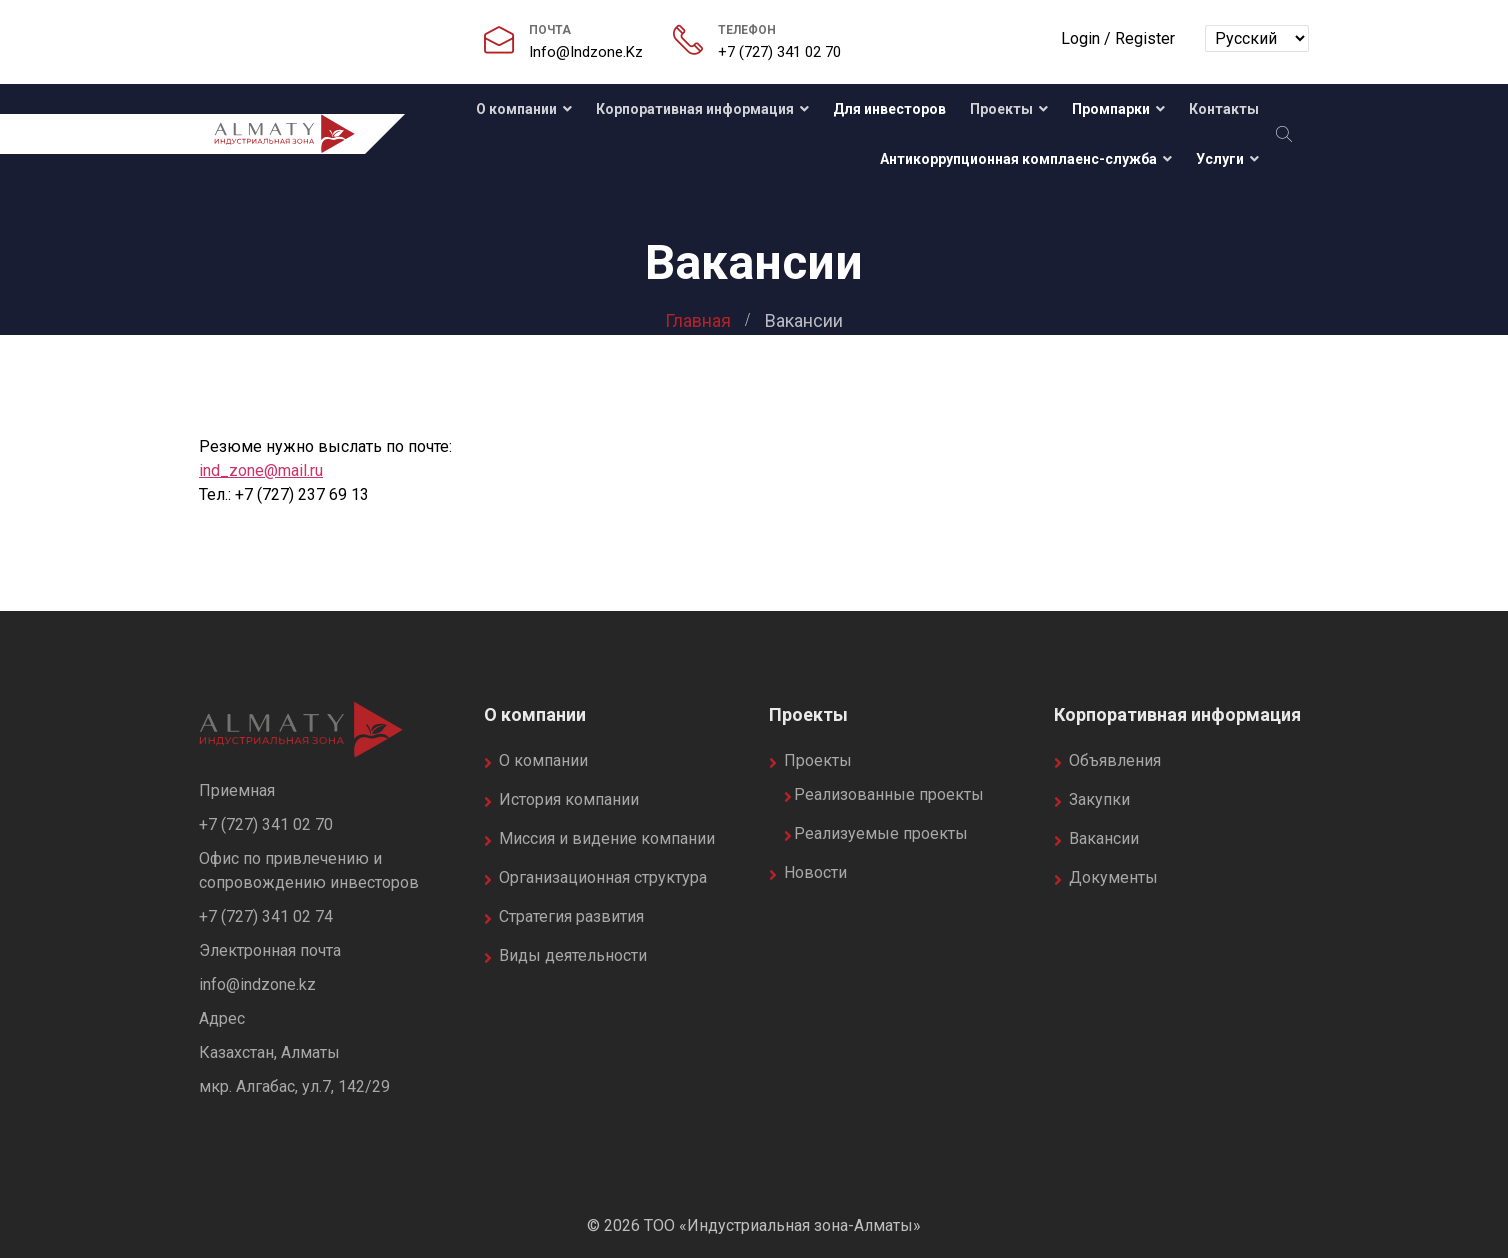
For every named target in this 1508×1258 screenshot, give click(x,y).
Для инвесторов (889, 109)
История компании (569, 799)
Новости (815, 872)
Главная (698, 320)
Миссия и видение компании (607, 838)
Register (1145, 38)
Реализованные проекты (889, 794)
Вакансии (1104, 838)
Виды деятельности (573, 955)
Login (1080, 38)
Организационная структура (603, 877)
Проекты (1001, 109)
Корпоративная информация (695, 109)
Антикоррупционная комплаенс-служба (1018, 159)
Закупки (1099, 799)
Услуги (1220, 159)
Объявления (1115, 760)
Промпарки (1111, 109)
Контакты (1224, 109)
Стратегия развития (571, 916)
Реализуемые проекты (881, 833)
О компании (514, 109)
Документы (1113, 877)
